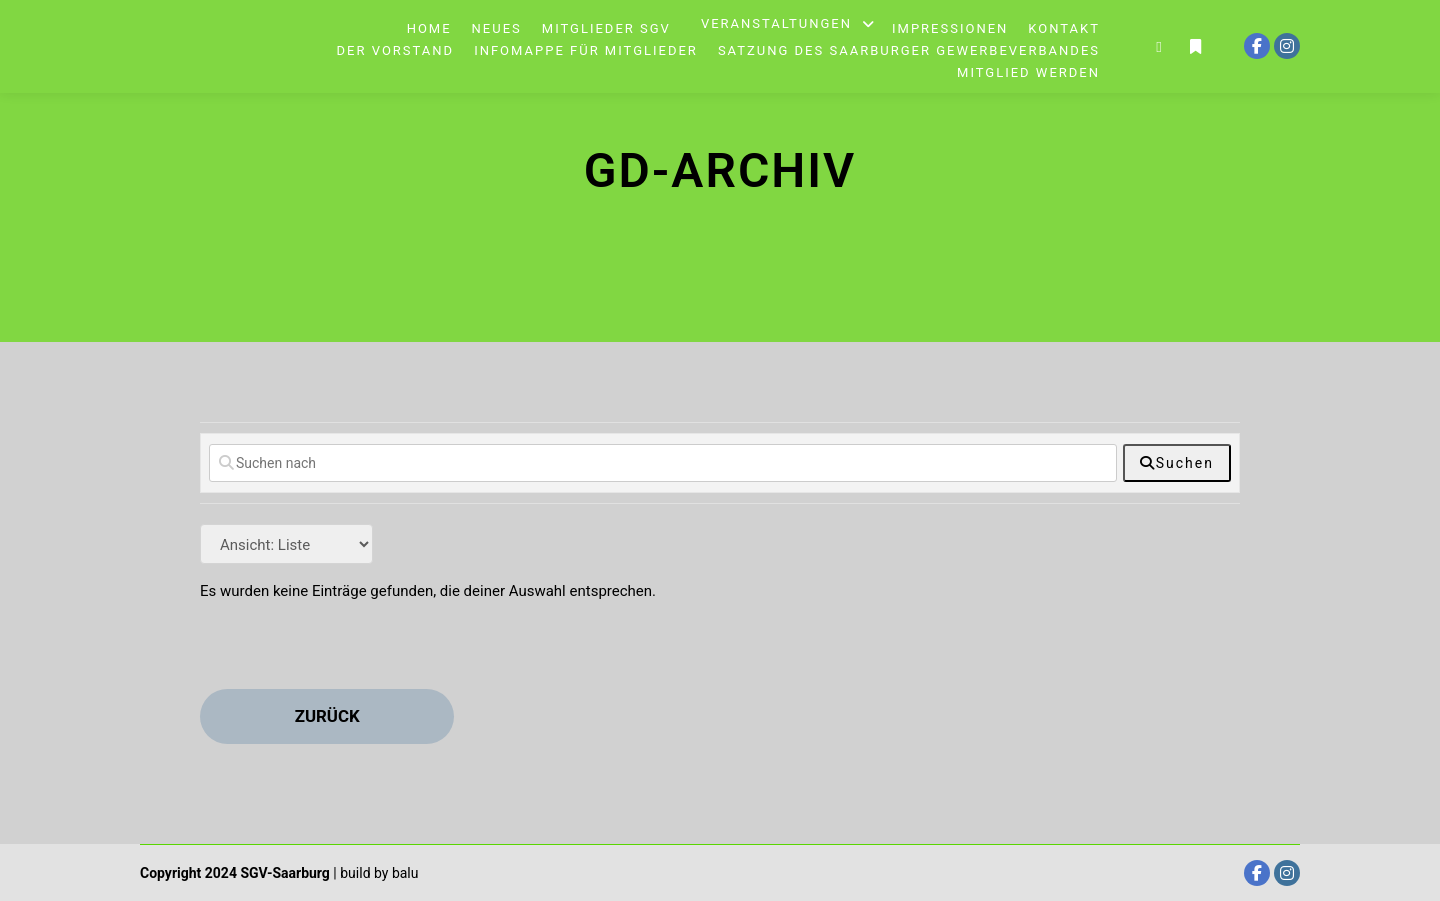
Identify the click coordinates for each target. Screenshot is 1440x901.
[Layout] (286, 544)
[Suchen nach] (663, 463)
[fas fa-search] (1177, 463)
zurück (327, 716)
